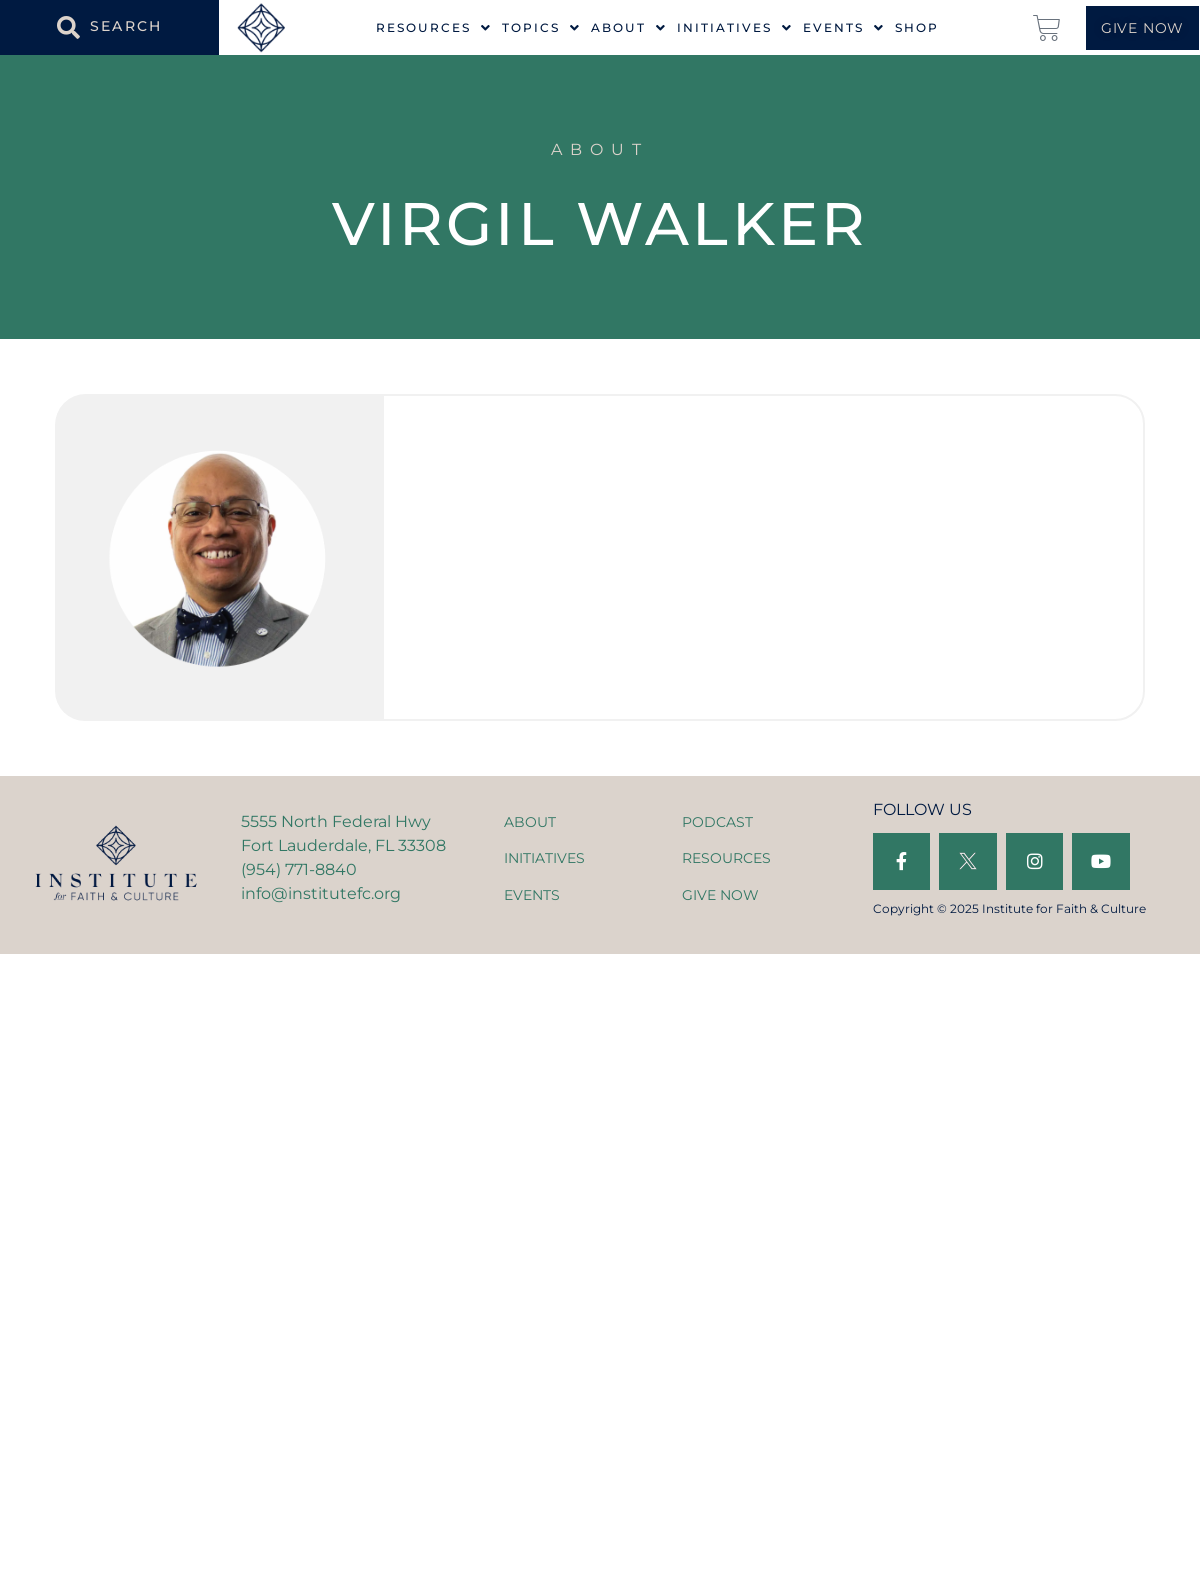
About (629, 28)
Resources (434, 28)
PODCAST (717, 822)
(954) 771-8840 (299, 869)
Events (844, 28)
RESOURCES (726, 858)
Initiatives (735, 28)
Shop (917, 28)
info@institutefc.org (321, 893)
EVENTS (532, 895)
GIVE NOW (720, 895)
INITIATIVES (544, 858)
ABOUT (530, 822)
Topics (541, 28)
